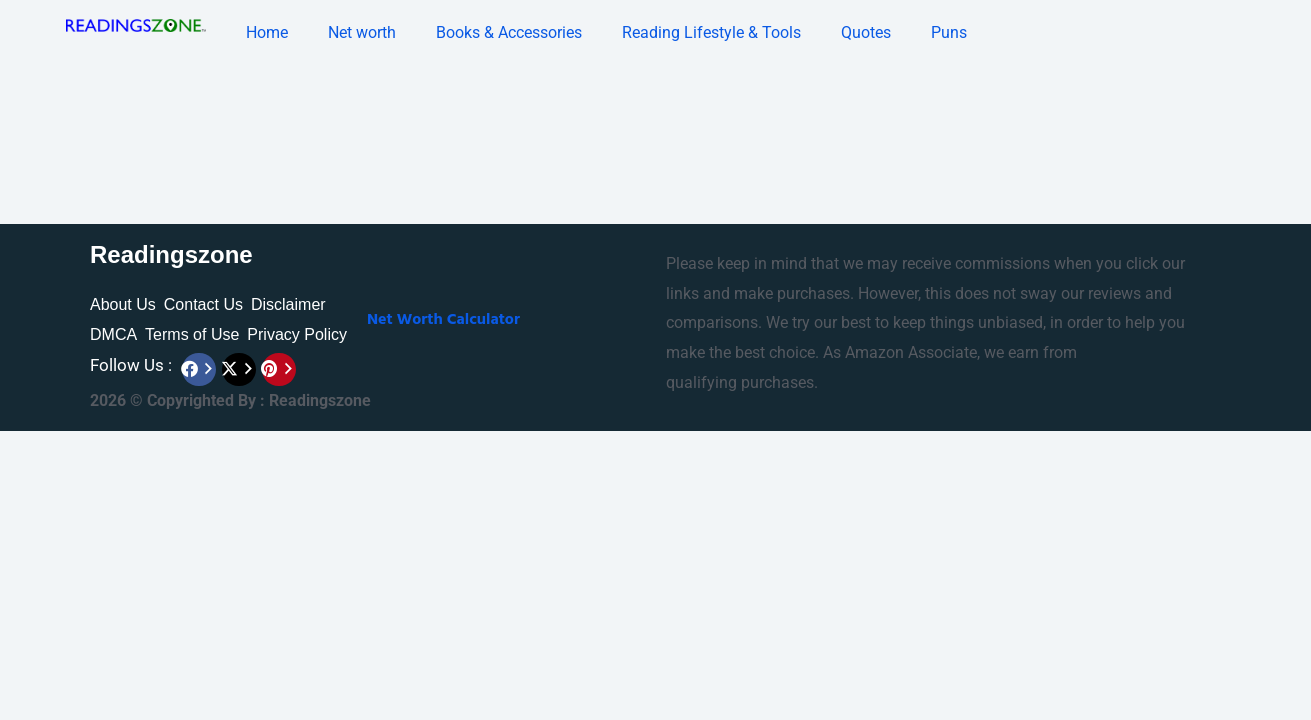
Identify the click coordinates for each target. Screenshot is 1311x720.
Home (267, 32)
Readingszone (171, 254)
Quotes (866, 32)
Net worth (362, 32)
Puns (949, 32)
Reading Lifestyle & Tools (711, 32)
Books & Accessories (509, 32)
